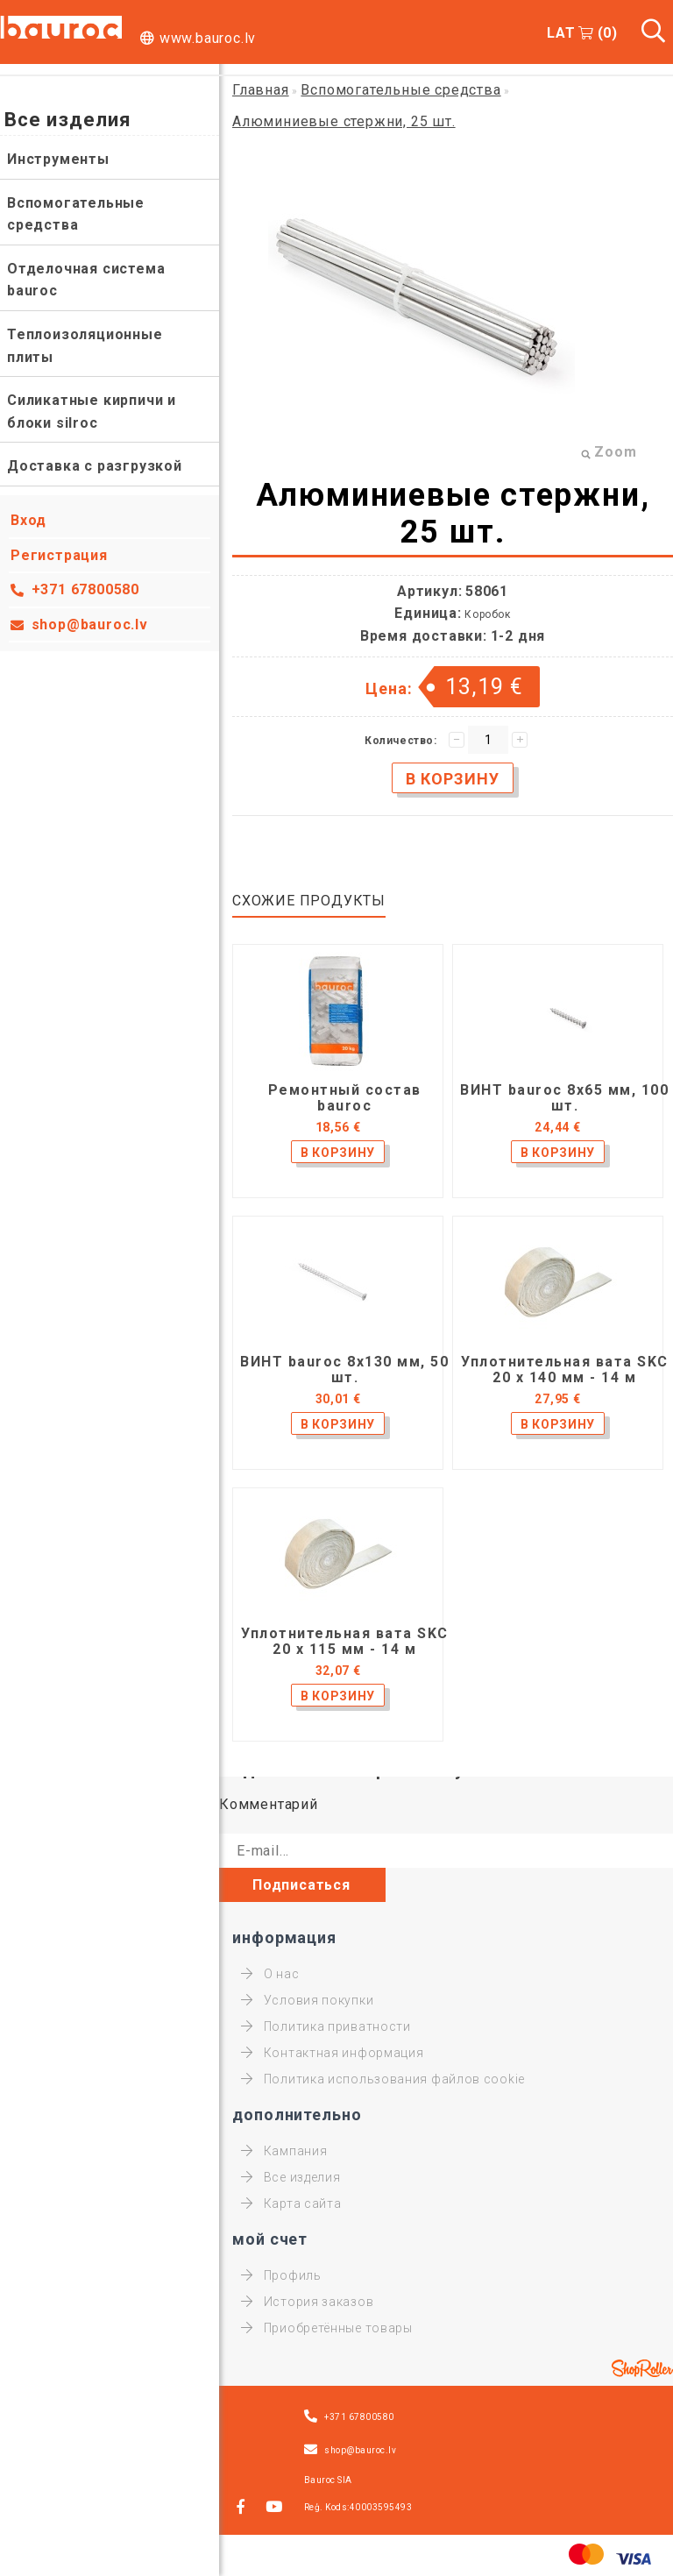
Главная (260, 90)
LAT (561, 33)
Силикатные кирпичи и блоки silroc (91, 411)
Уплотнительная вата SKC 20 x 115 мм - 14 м (345, 1641)
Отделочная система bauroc (86, 280)
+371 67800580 (85, 589)
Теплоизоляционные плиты (85, 345)
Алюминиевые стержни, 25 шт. (344, 121)
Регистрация (59, 555)
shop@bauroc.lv (90, 624)
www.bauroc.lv (207, 38)
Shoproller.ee (642, 2368)
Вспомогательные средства (76, 214)
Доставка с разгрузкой (94, 466)
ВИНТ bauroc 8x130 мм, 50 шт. (344, 1370)
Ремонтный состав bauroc (345, 1098)
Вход (28, 520)
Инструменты (58, 159)
